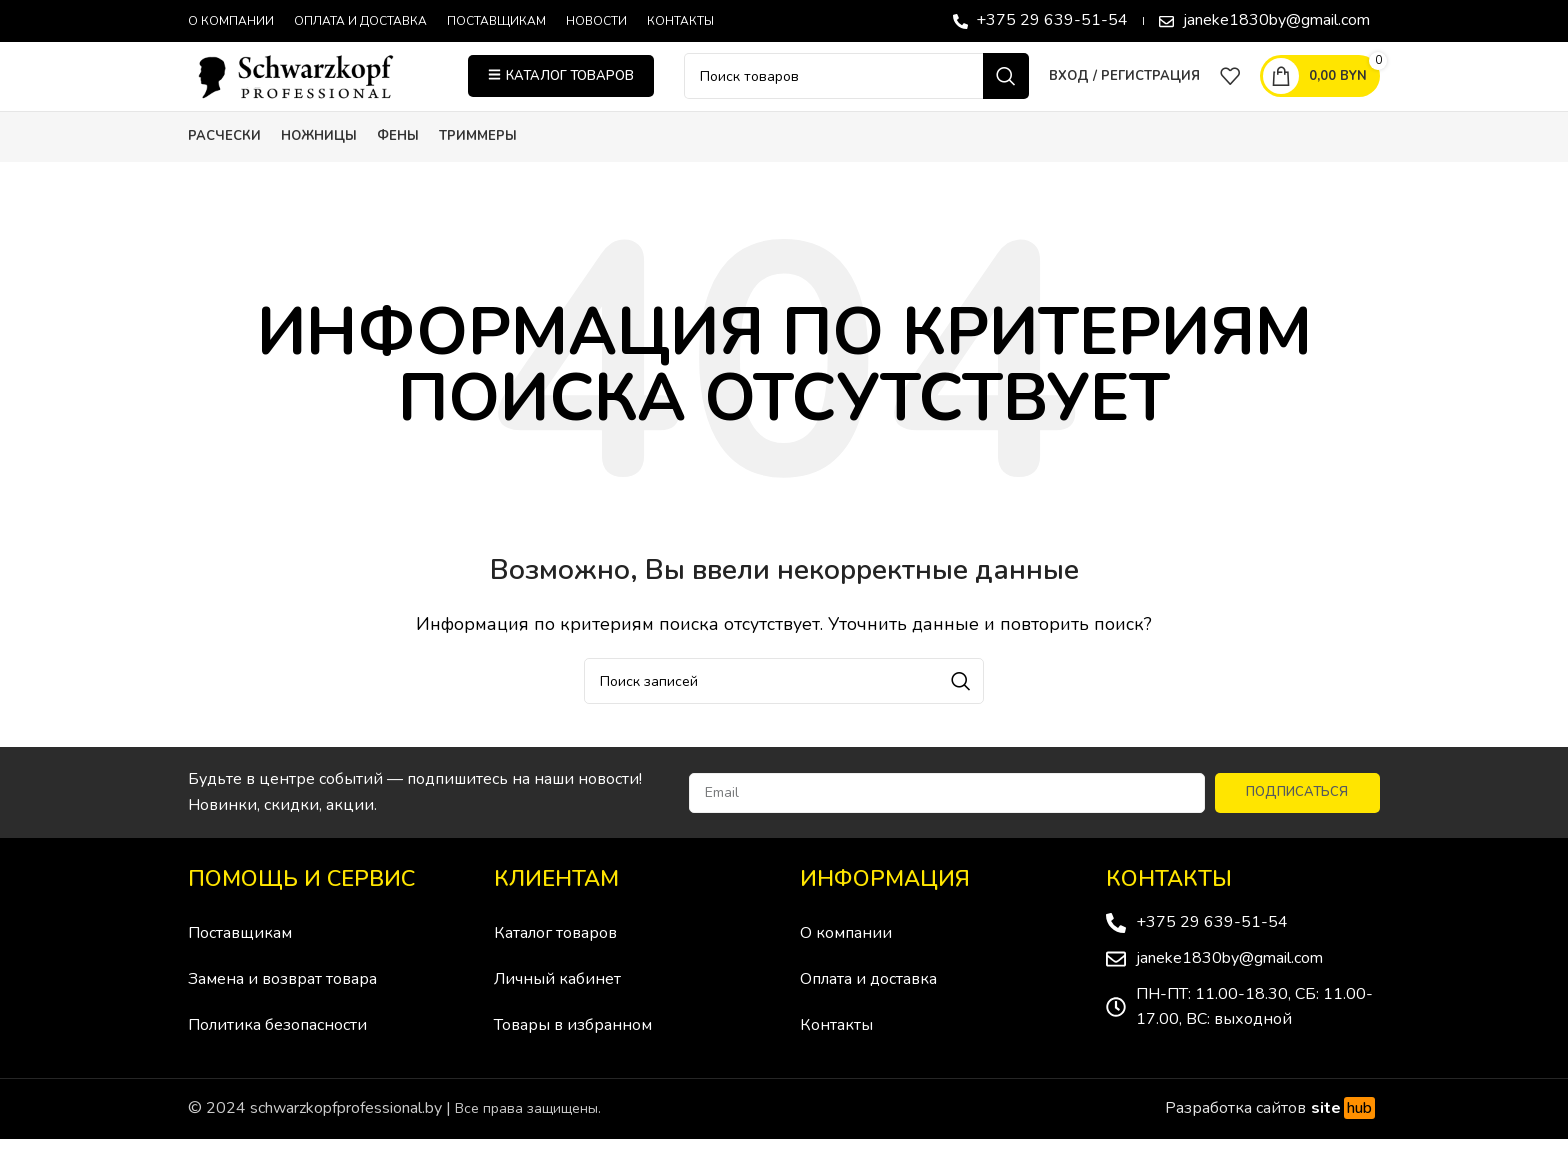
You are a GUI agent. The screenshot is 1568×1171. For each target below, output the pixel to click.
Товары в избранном (573, 1061)
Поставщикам (240, 969)
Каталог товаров (555, 969)
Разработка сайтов (1272, 1144)
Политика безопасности (277, 1061)
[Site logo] (313, 93)
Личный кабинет (557, 1015)
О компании (846, 969)
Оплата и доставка (868, 1015)
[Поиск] (856, 94)
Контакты (836, 1061)
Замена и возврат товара (282, 1015)
